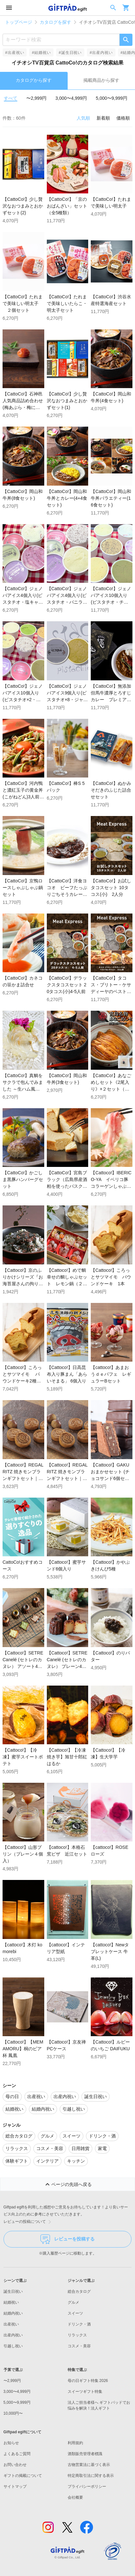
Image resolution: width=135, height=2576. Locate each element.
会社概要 (75, 2497)
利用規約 (75, 2443)
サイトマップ (15, 2486)
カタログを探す (55, 22)
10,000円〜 (13, 2413)
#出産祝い (14, 52)
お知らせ (11, 2443)
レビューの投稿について (29, 2222)
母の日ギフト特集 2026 (88, 2380)
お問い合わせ (15, 2464)
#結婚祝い (41, 52)
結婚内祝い (13, 2313)
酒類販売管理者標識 (85, 2454)
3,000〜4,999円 (71, 98)
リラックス (77, 2335)
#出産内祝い (101, 52)
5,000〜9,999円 (111, 98)
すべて (10, 98)
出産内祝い (13, 2335)
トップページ (18, 22)
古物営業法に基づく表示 (89, 2464)
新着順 (103, 118)
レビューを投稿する (67, 2239)
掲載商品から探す (101, 80)
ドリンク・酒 (79, 2324)
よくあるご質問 (17, 2454)
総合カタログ (79, 2291)
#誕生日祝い (70, 52)
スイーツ (75, 2313)
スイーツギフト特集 (85, 2391)
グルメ (73, 2302)
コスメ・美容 (79, 2346)
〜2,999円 (36, 98)
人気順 (83, 118)
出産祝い (11, 2324)
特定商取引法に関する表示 (91, 2475)
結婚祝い (11, 2302)
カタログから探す (34, 80)
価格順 (123, 118)
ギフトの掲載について (23, 2475)
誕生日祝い (13, 2291)
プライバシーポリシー (87, 2486)
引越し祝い (13, 2346)
